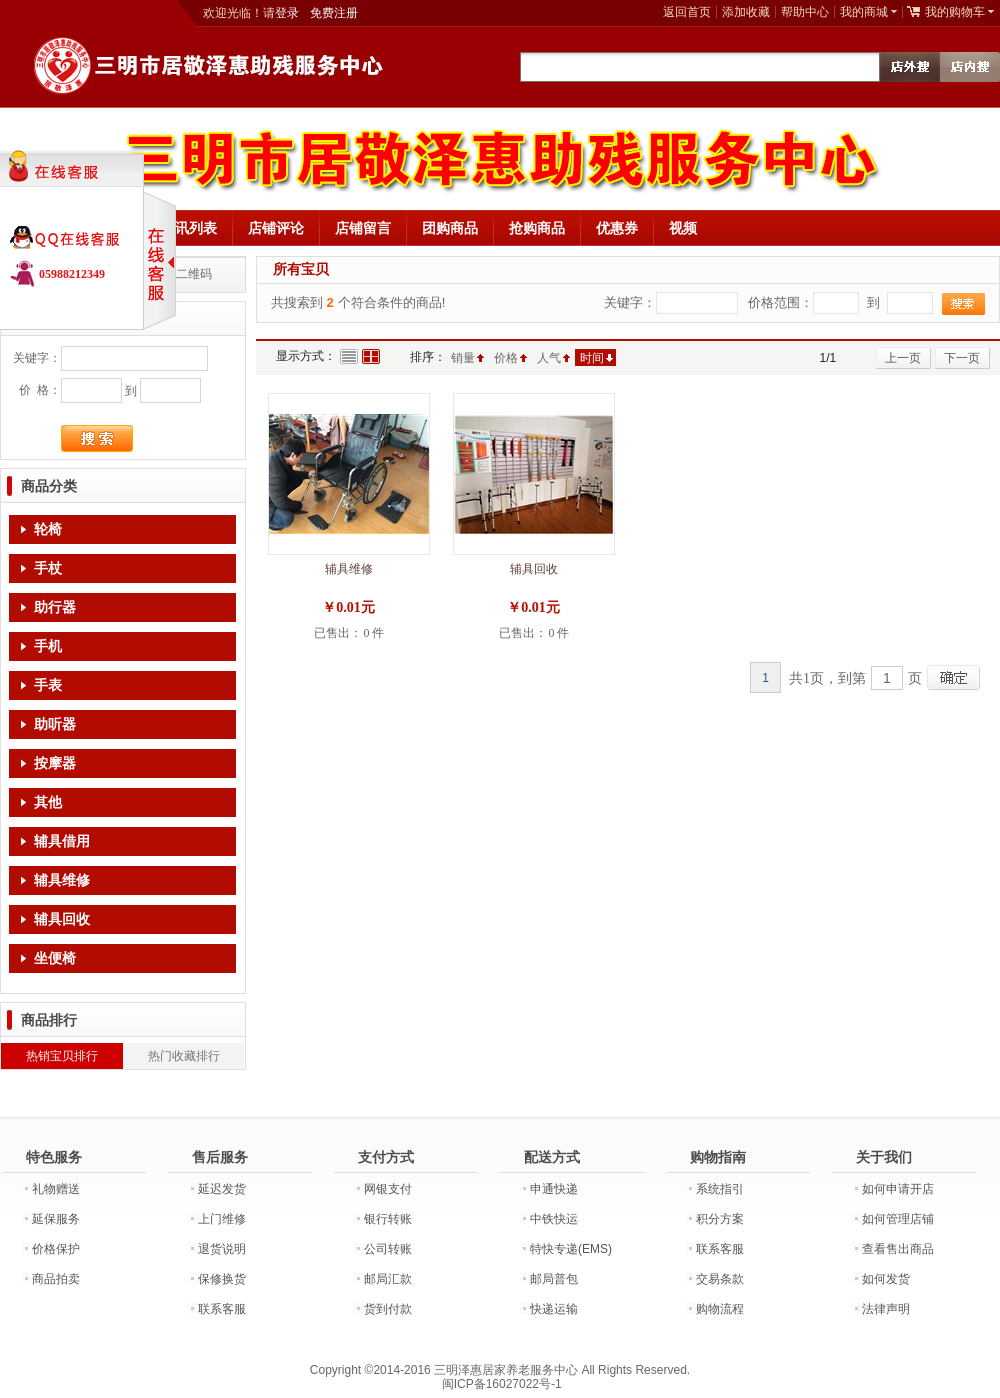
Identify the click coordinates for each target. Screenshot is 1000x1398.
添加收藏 (746, 12)
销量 (463, 358)
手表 (48, 685)
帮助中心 (805, 12)
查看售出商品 (898, 1249)
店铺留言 (363, 228)
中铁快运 (554, 1219)
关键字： (37, 358)
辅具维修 (62, 880)
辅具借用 (62, 841)
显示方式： (306, 356)
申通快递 (554, 1189)
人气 (549, 358)
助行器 (55, 607)
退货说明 (222, 1249)
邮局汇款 (388, 1279)
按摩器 (55, 763)
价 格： (40, 390)
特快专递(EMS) (571, 1249)
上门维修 (222, 1219)
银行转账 (388, 1219)
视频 (683, 228)
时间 (592, 358)
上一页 (903, 358)
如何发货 (886, 1279)
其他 (48, 802)
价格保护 (56, 1249)
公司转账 (388, 1249)
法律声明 (886, 1309)
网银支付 (388, 1189)
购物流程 (720, 1309)
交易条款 (720, 1279)
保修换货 (222, 1279)
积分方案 (720, 1219)
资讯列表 (189, 228)
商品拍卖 (56, 1279)
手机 (48, 646)
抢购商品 (537, 228)
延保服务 (56, 1219)
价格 (506, 358)
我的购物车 (955, 12)
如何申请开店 (898, 1189)
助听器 (55, 724)
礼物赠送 (56, 1189)
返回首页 (687, 12)
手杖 (48, 568)
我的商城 (864, 12)
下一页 (962, 358)
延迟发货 (222, 1189)
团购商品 (450, 228)
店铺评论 (276, 228)
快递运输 (554, 1309)
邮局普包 (554, 1279)
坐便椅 (55, 958)
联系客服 (222, 1309)
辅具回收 (62, 919)
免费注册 (334, 13)
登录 (287, 13)
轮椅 (48, 529)
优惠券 (617, 228)
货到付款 (388, 1309)
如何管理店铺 (898, 1219)
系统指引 (720, 1189)
